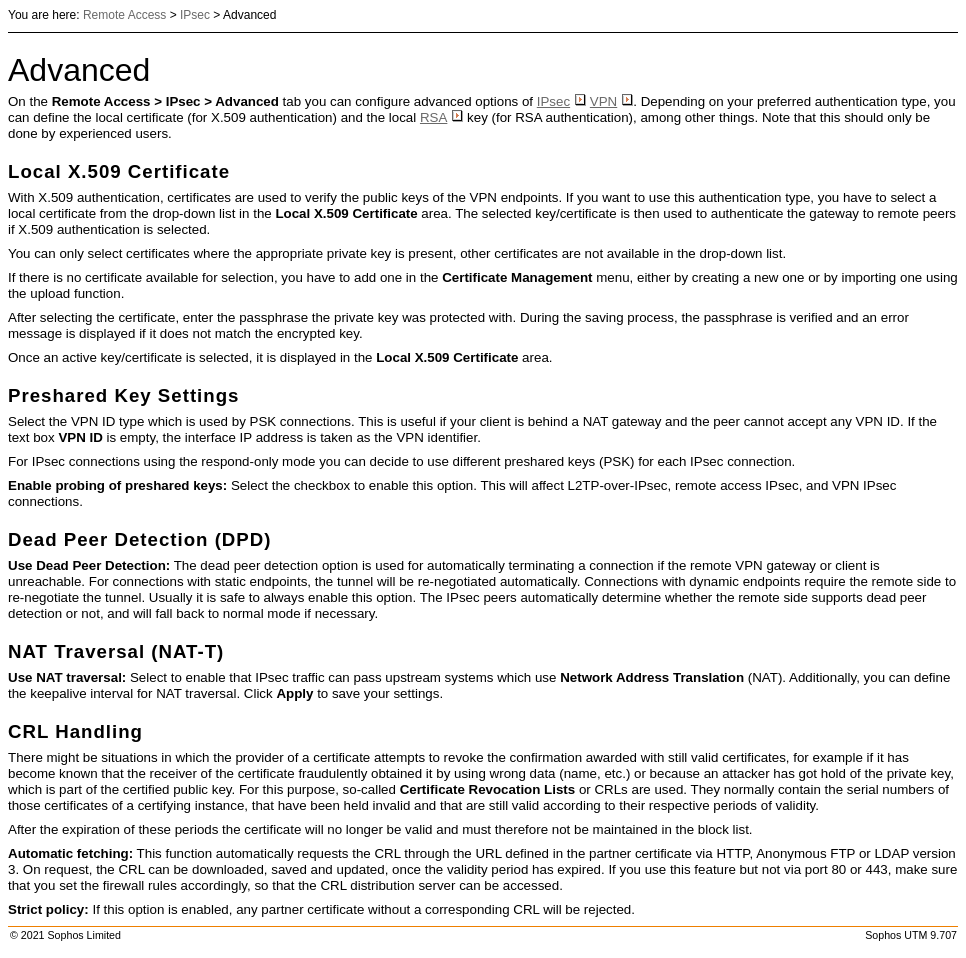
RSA (441, 117)
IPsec (195, 15)
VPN (611, 101)
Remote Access (124, 15)
